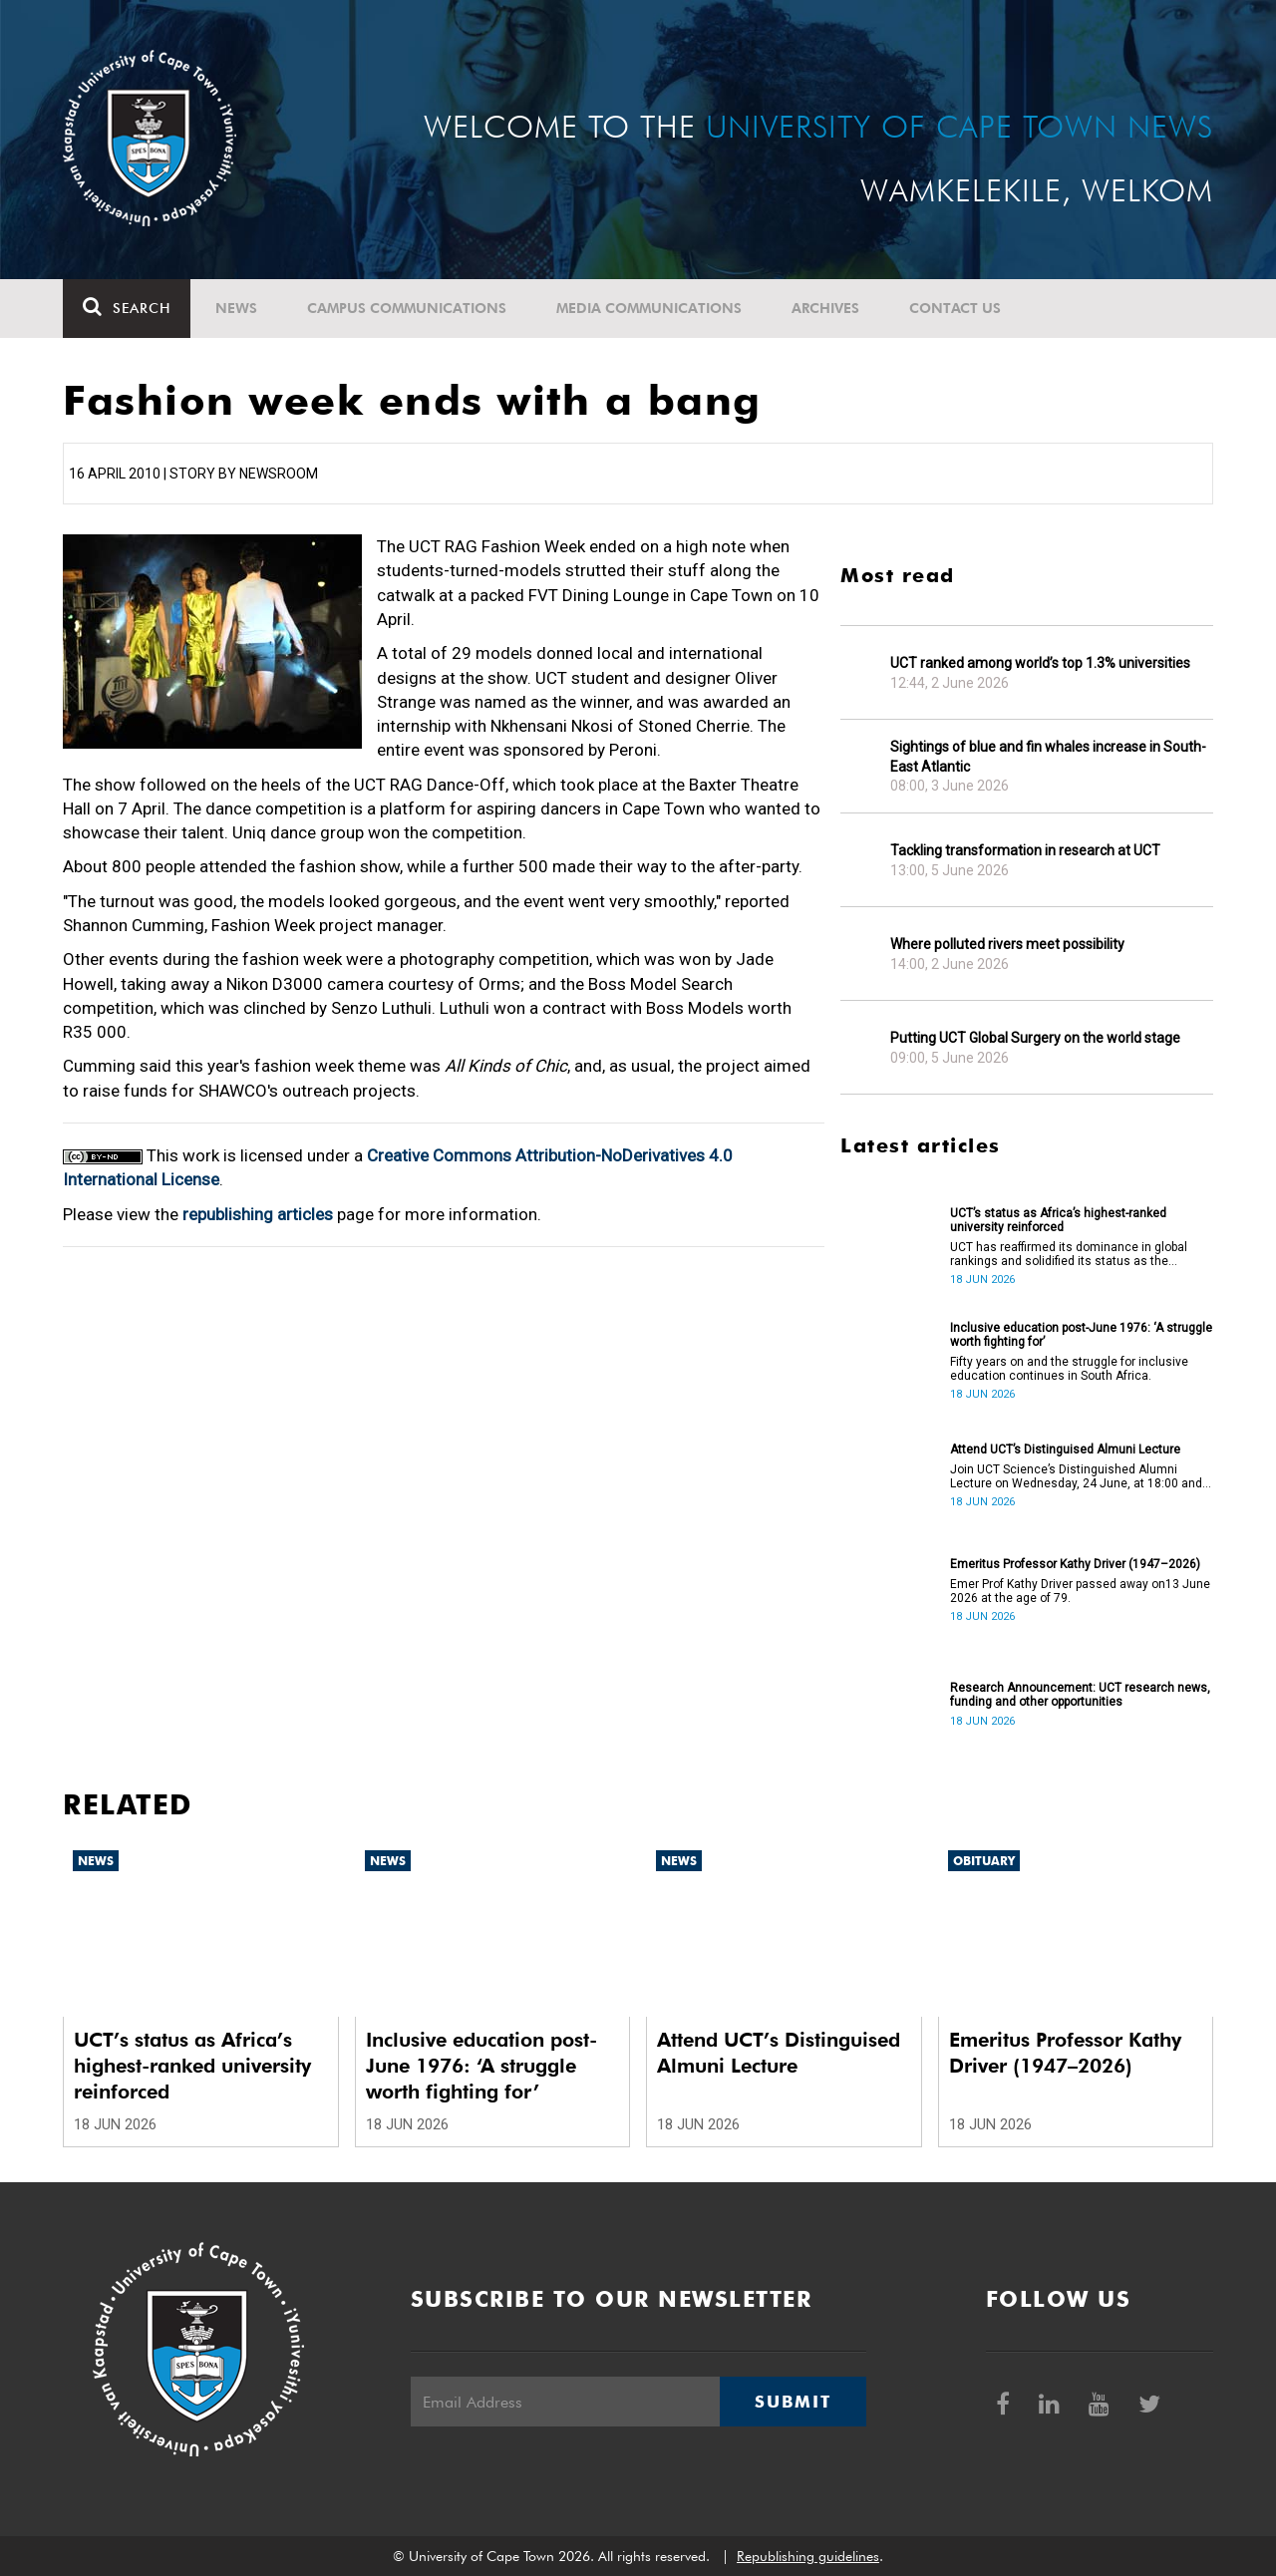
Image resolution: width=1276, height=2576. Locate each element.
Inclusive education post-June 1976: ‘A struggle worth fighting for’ (1081, 1335)
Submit (792, 2402)
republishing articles (257, 1214)
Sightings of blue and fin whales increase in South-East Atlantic (1048, 757)
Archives (825, 308)
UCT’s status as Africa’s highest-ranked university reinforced (1058, 1220)
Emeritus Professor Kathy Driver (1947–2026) (1075, 1564)
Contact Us (955, 308)
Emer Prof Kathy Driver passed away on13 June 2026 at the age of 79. (1080, 1591)
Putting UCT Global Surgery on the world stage (1035, 1038)
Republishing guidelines (808, 2556)
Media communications (649, 308)
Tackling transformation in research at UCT (1025, 850)
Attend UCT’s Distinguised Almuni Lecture (1065, 1449)
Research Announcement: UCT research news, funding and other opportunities (1080, 1695)
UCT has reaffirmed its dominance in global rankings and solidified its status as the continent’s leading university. (1068, 1254)
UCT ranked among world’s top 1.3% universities (1040, 663)
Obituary (984, 1860)
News (236, 308)
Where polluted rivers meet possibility (1007, 944)
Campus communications (406, 308)
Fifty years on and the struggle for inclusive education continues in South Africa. (1069, 1369)
